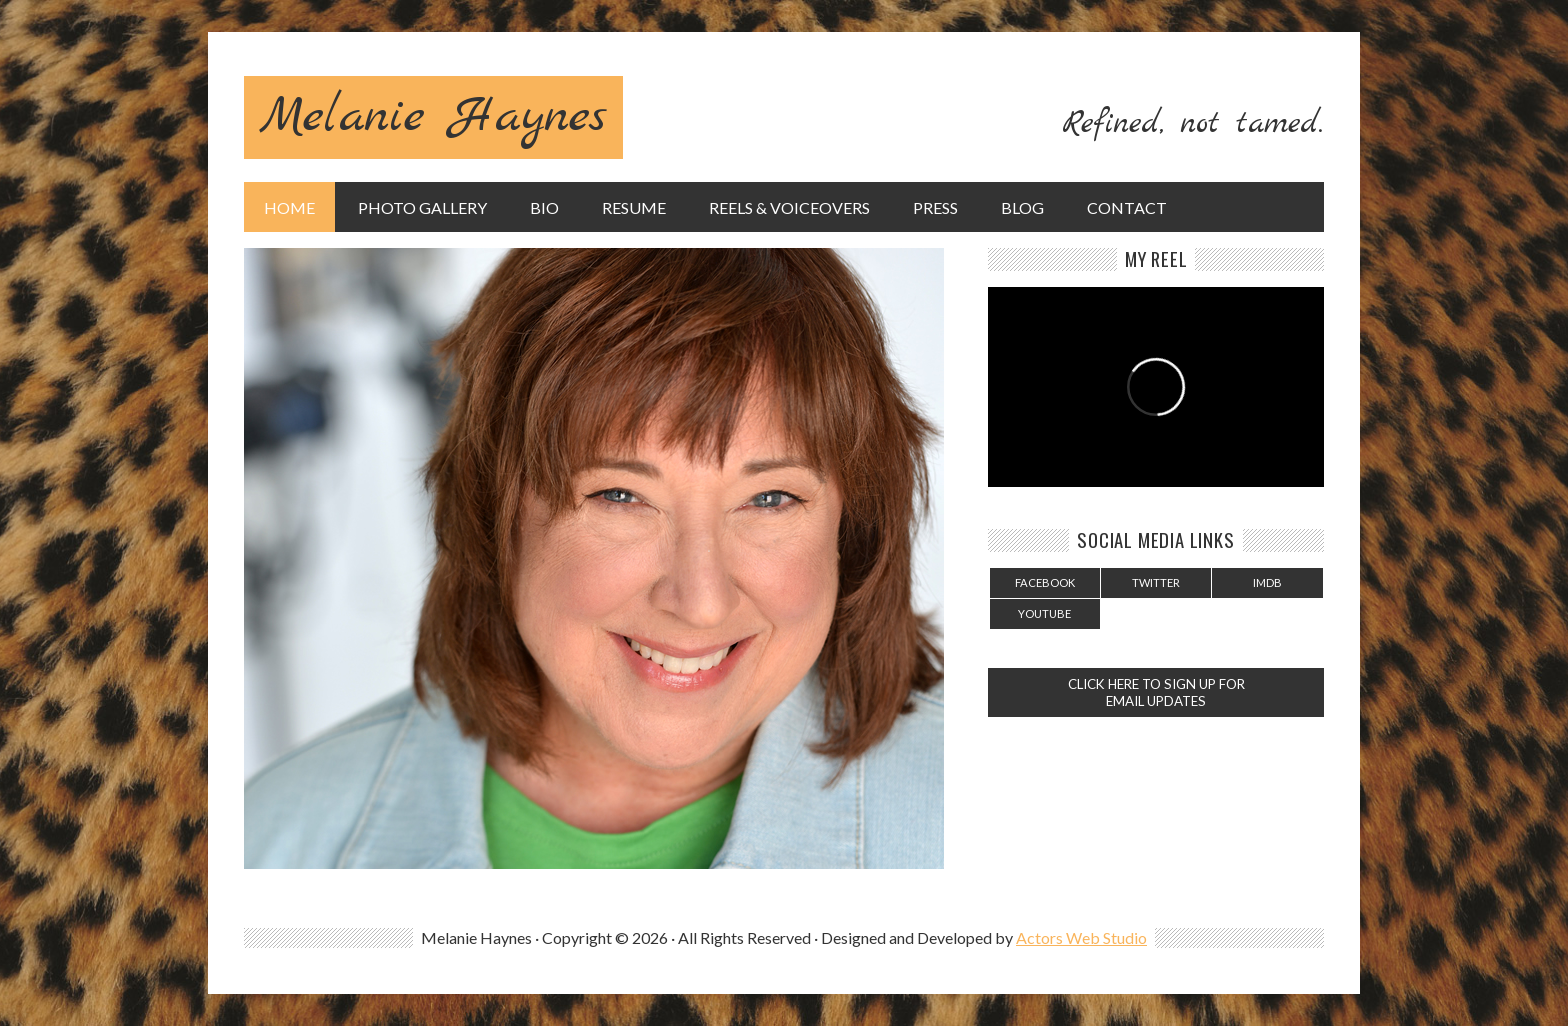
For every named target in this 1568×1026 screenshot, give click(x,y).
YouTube (1044, 613)
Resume (634, 207)
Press (935, 207)
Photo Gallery (422, 207)
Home (289, 207)
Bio (544, 207)
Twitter (1156, 582)
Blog (1022, 207)
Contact (1127, 207)
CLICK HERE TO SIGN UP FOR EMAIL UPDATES (1156, 692)
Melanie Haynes (433, 117)
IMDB (1267, 582)
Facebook (1045, 582)
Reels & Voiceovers (789, 207)
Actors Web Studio (1081, 937)
